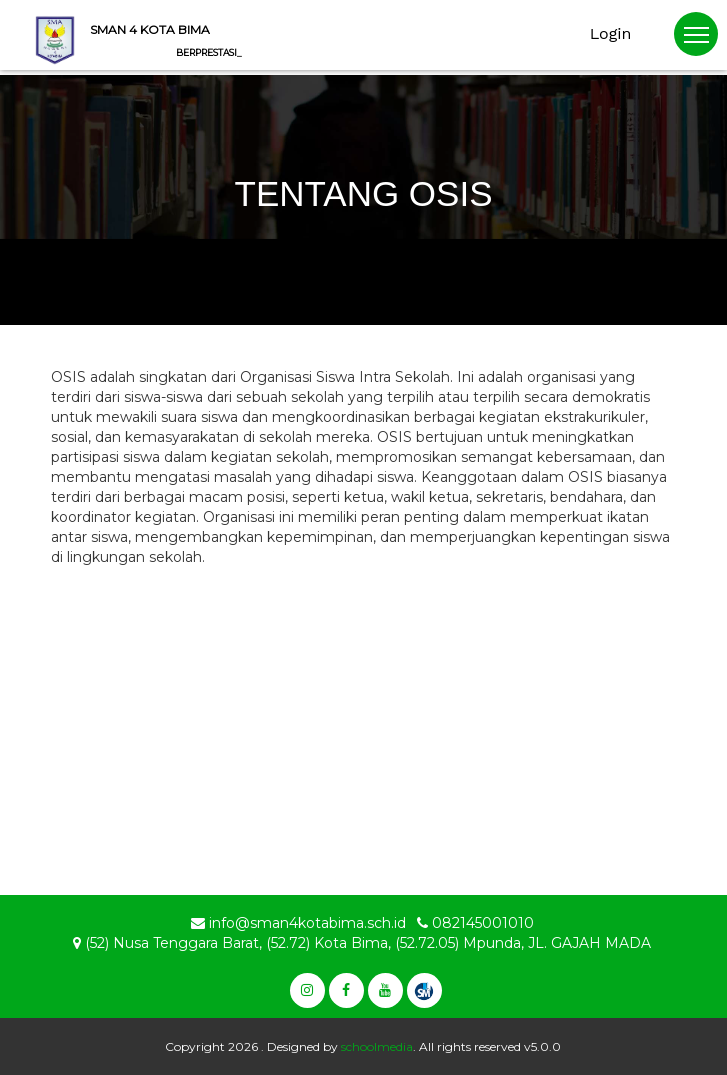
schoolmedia (377, 1046)
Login (611, 33)
